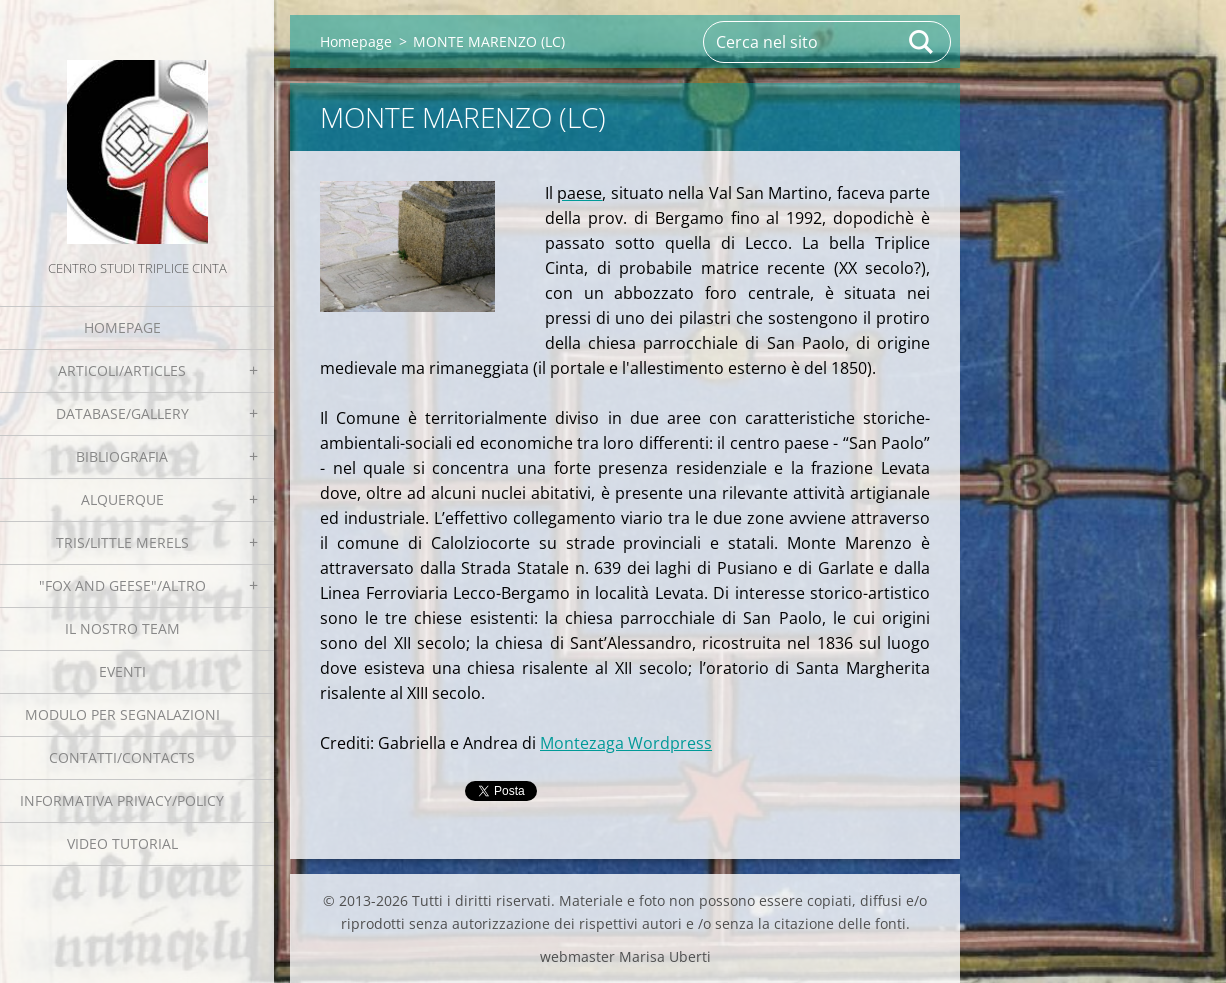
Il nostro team (122, 628)
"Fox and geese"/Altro (122, 585)
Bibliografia (122, 456)
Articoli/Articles (122, 370)
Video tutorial (122, 843)
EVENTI (122, 671)
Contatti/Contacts (122, 757)
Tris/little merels (122, 542)
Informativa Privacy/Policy (122, 800)
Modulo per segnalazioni (122, 714)
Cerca (922, 42)
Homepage (122, 327)
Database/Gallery (122, 413)
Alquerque (122, 499)
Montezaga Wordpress (626, 743)
